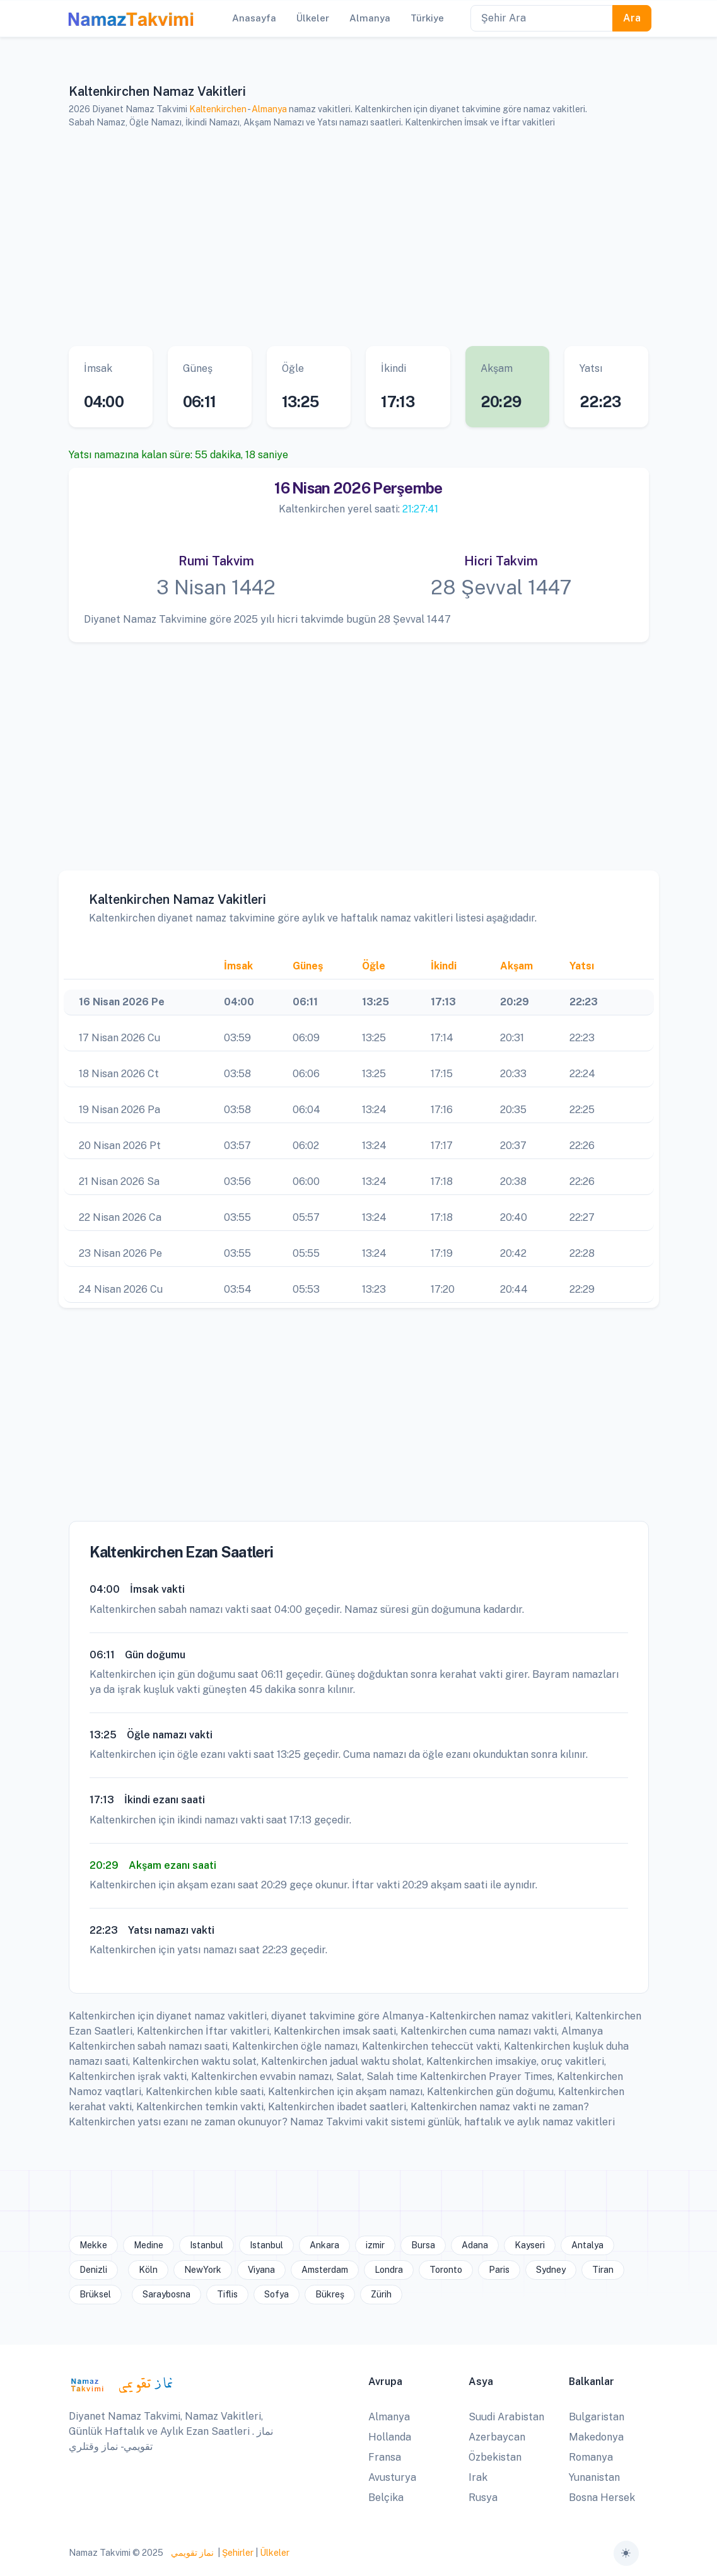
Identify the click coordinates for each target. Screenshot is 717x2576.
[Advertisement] (359, 237)
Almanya (269, 109)
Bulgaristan (596, 2417)
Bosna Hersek (602, 2498)
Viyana (261, 2270)
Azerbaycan (497, 2437)
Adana (475, 2245)
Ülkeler (274, 2553)
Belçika (386, 2498)
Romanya (591, 2457)
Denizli (93, 2270)
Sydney (551, 2270)
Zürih (381, 2294)
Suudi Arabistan (506, 2417)
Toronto (445, 2270)
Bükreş (329, 2294)
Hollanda (389, 2437)
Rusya (483, 2498)
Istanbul (206, 2245)
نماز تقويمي (191, 2553)
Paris (499, 2270)
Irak (478, 2477)
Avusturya (392, 2477)
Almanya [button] (369, 18)
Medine (148, 2245)
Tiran (603, 2270)
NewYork (202, 2270)
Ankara (324, 2245)
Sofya (276, 2294)
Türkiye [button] (427, 18)
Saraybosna (166, 2294)
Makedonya (596, 2437)
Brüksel (95, 2294)
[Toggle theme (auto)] (626, 2553)
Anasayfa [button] (254, 18)
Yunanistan (594, 2477)
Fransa (384, 2457)
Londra (389, 2270)
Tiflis (227, 2294)
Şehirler (238, 2553)
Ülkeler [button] (312, 18)
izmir (375, 2245)
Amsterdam (324, 2270)
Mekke (93, 2245)
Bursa (423, 2245)
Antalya (587, 2245)
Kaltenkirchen (218, 109)
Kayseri (530, 2245)
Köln (148, 2270)
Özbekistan (495, 2457)
